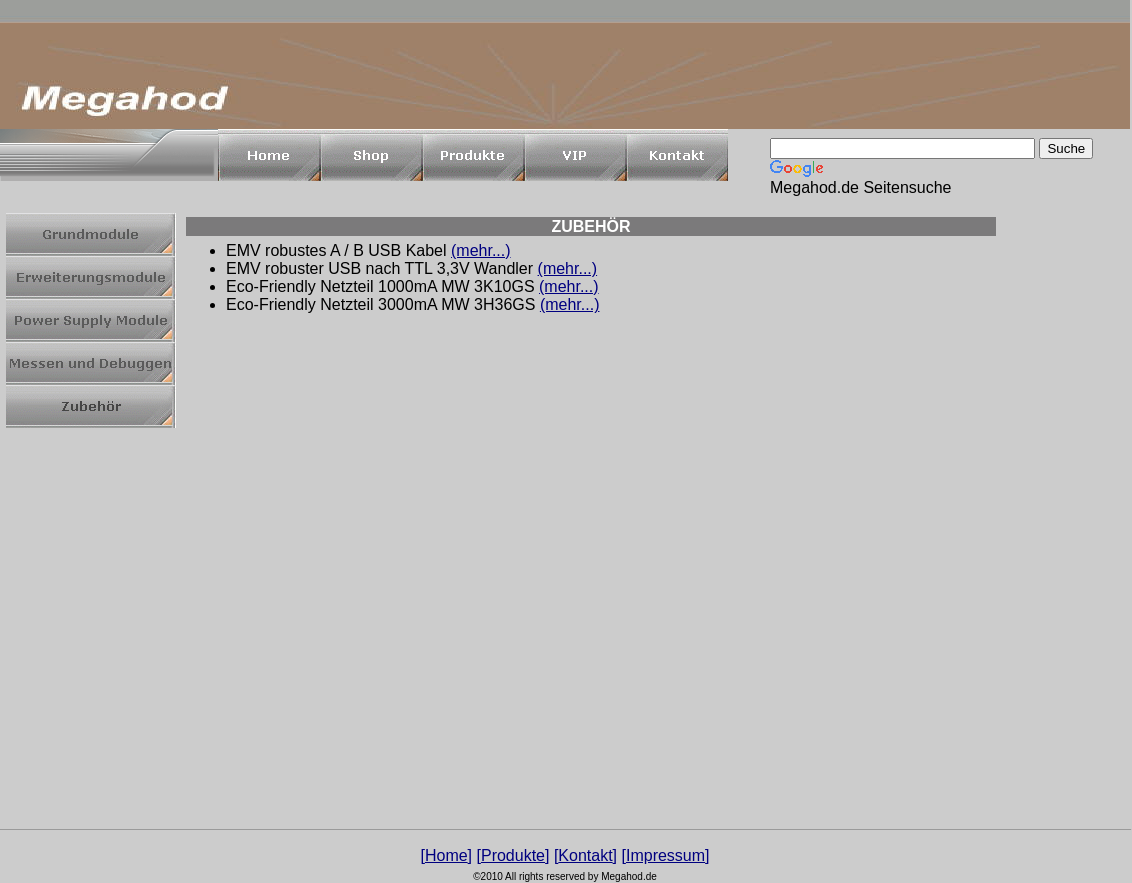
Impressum (665, 855)
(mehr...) (481, 250)
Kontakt (585, 855)
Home (446, 855)
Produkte (513, 855)
